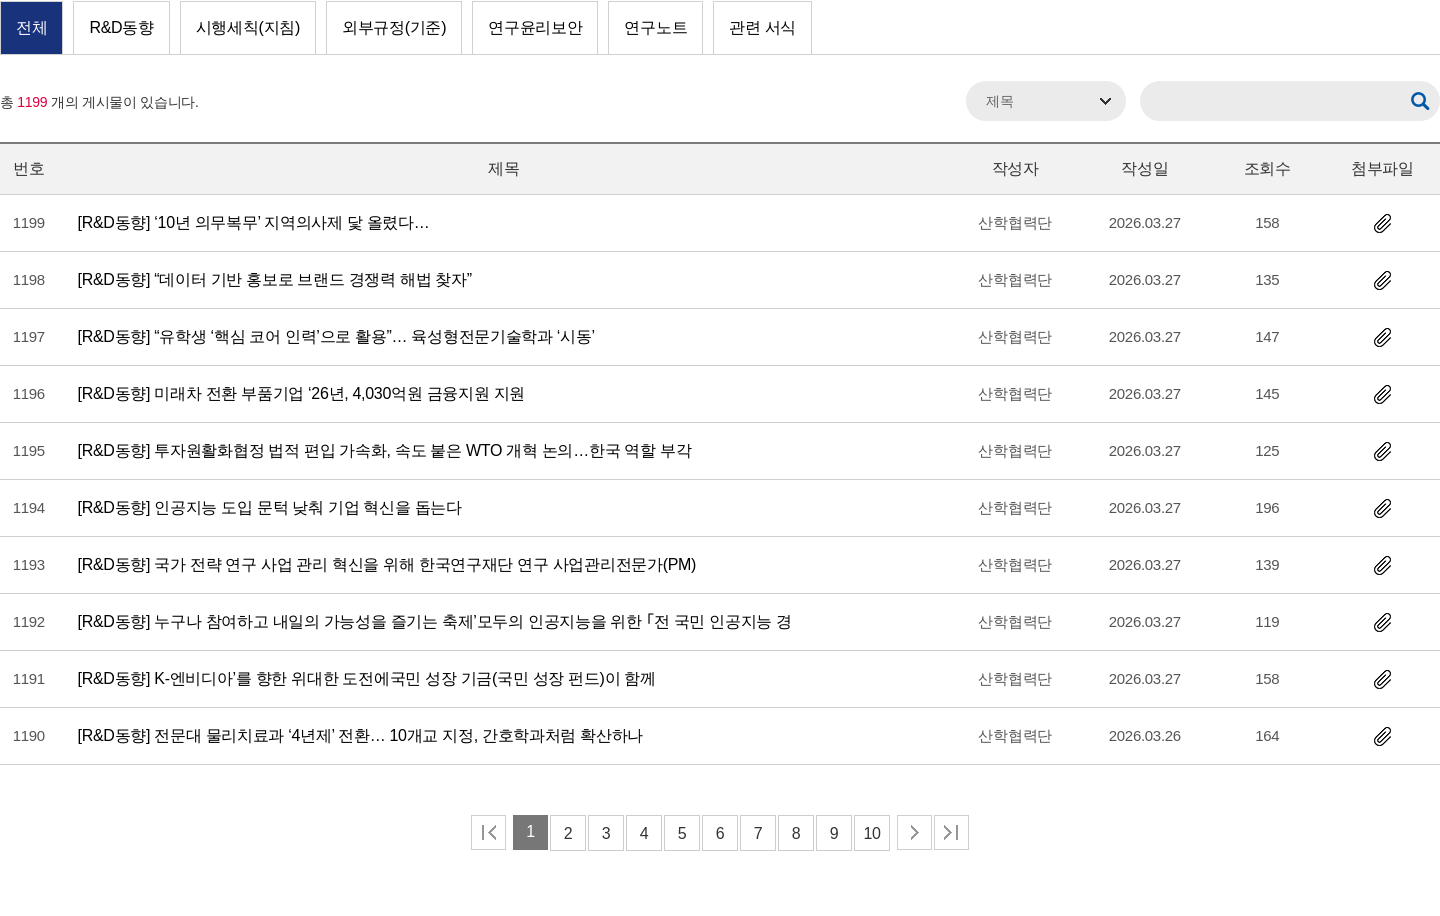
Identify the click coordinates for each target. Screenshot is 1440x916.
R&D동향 (121, 27)
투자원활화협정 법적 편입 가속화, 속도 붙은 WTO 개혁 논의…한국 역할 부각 (385, 450)
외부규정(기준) (394, 27)
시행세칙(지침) (248, 27)
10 (871, 833)
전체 (31, 27)
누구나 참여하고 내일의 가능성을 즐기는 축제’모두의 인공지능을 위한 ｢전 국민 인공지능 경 (435, 621)
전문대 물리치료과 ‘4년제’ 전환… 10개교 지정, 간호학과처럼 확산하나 (361, 735)
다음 (914, 832)
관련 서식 (762, 27)
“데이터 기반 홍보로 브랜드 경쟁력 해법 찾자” (275, 279)
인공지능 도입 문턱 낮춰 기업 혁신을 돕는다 (270, 507)
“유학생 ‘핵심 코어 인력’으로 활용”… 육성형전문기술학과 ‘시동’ (336, 336)
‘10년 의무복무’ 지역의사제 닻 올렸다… (254, 222)
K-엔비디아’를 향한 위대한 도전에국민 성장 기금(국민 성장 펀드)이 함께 (367, 678)
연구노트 (655, 27)
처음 (488, 832)
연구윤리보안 (535, 27)
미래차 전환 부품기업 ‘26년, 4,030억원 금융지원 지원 (301, 393)
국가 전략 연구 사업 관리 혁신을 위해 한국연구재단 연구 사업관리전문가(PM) (387, 564)
